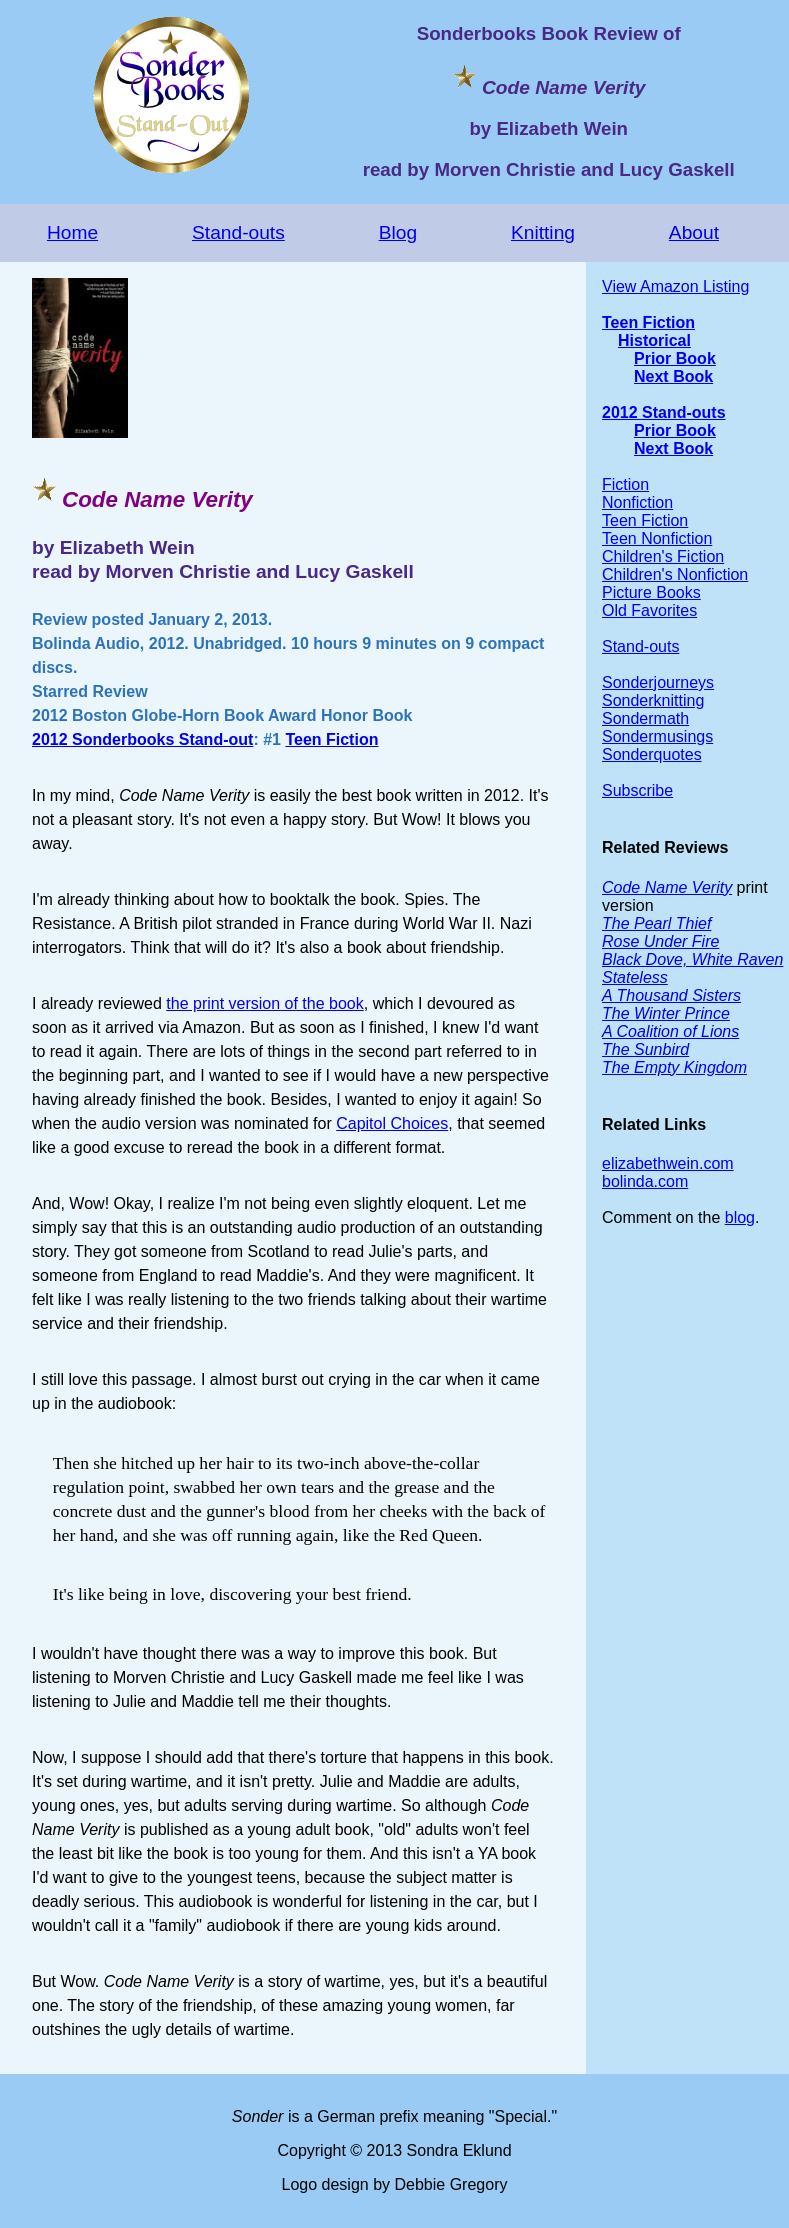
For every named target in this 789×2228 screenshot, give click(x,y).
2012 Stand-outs (664, 412)
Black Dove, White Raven (692, 959)
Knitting (543, 232)
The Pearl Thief (656, 923)
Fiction (625, 484)
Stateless (635, 977)
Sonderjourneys (658, 682)
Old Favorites (649, 610)
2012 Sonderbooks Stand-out (142, 739)
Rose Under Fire (660, 941)
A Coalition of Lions (670, 1031)
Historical (654, 340)
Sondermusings (657, 736)
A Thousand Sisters (671, 995)
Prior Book (675, 358)
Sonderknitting (653, 700)
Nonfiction (637, 502)
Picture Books (651, 592)
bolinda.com (645, 1181)
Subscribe (637, 790)
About (694, 232)
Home (72, 232)
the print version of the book (264, 1003)
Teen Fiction (331, 739)
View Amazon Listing (675, 286)
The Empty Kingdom (674, 1067)
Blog (398, 232)
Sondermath (645, 718)
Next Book (673, 376)
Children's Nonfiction (675, 574)
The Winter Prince (666, 1013)
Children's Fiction (663, 556)
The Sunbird (645, 1049)
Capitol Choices (392, 1123)
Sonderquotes (652, 754)
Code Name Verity (667, 887)
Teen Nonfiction (657, 538)
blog (740, 1217)
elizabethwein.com (668, 1163)
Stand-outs (238, 232)
